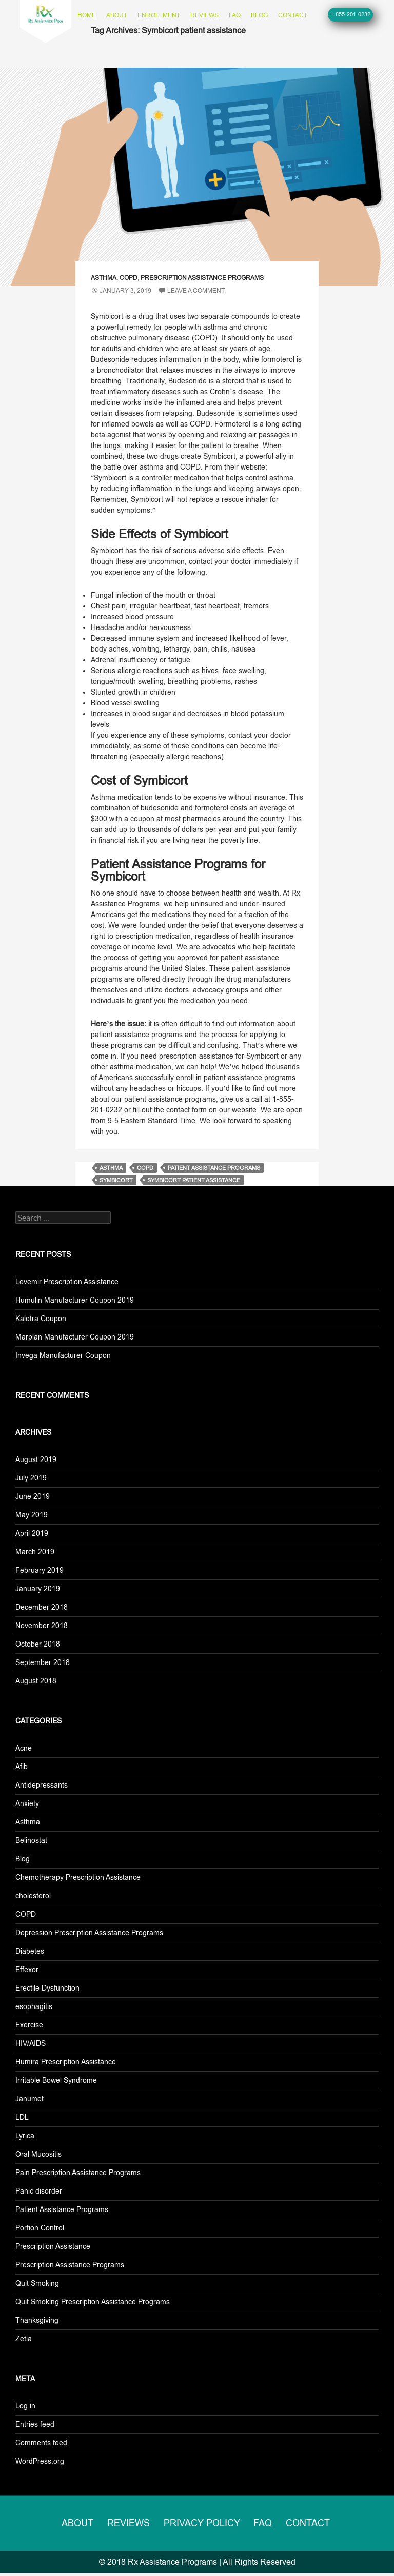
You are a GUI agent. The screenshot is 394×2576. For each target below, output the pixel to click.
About (116, 15)
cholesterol (33, 1896)
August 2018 (35, 1681)
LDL (22, 2117)
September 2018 (42, 1662)
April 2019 (31, 1533)
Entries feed (34, 2424)
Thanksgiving (36, 2320)
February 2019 (39, 1570)
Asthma (103, 277)
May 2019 (31, 1515)
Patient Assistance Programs (61, 2209)
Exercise (29, 2025)
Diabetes (29, 1951)
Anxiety (27, 1803)
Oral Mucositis (38, 2154)
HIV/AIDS (30, 2043)
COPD (128, 277)
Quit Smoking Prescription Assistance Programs (92, 2302)
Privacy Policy (204, 2524)
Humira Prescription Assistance (65, 2062)
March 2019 (34, 1552)
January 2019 (37, 1589)
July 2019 (31, 1478)
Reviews (204, 15)
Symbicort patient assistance (193, 1180)
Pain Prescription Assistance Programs (78, 2172)
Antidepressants (41, 1785)
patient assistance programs (214, 1168)
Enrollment (158, 15)
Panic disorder (38, 2191)
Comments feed (41, 2443)
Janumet (29, 2099)
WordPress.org (39, 2461)
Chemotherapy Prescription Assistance (78, 1877)
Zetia (23, 2339)
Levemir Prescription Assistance (67, 1281)
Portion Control (39, 2228)
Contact (292, 15)
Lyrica (24, 2136)
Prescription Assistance (52, 2246)
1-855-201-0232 (350, 14)
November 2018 (41, 1625)
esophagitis (33, 2006)
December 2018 (41, 1607)
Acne (23, 1748)
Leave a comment (196, 290)
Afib (21, 1766)
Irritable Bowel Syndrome (56, 2080)
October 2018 (37, 1644)
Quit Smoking (37, 2283)
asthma (111, 1168)
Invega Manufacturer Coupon (63, 1355)
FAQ (235, 15)
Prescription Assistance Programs (202, 277)
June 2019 (32, 1496)
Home (86, 15)
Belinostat (31, 1840)
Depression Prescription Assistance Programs (89, 1933)
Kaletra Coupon (40, 1318)
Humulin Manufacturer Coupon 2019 (74, 1300)
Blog (259, 15)
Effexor (26, 1969)
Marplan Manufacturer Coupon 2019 (74, 1337)
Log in (25, 2406)
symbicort (116, 1180)
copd (145, 1168)
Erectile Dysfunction (47, 1988)
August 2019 (35, 1459)
